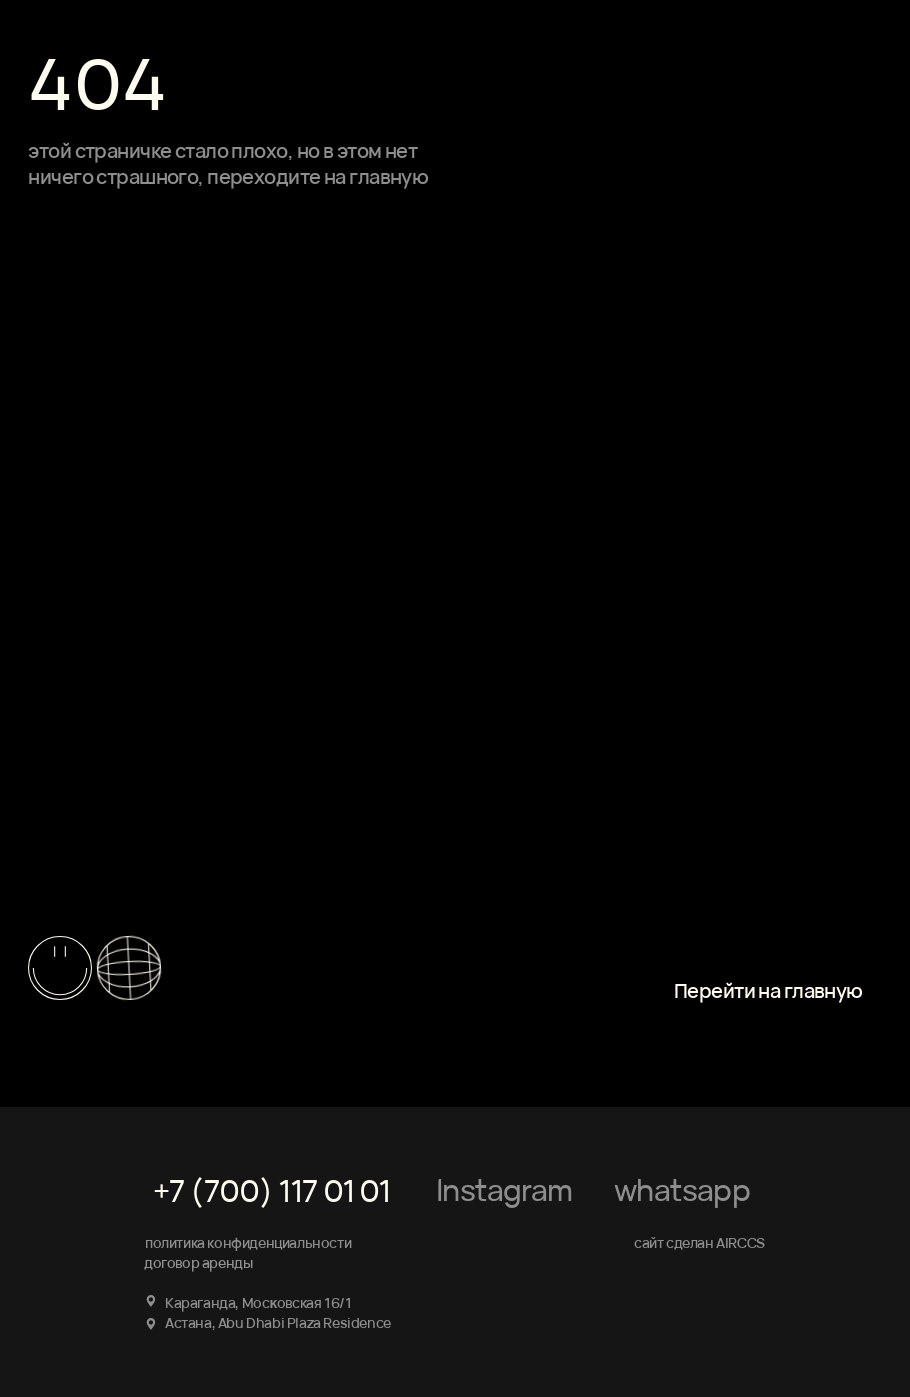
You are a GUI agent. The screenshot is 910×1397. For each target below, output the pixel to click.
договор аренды (198, 1262)
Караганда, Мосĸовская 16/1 (258, 1302)
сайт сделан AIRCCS (699, 1242)
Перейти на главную (768, 990)
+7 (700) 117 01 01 (271, 1190)
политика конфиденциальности (248, 1242)
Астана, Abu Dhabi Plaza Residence (278, 1322)
